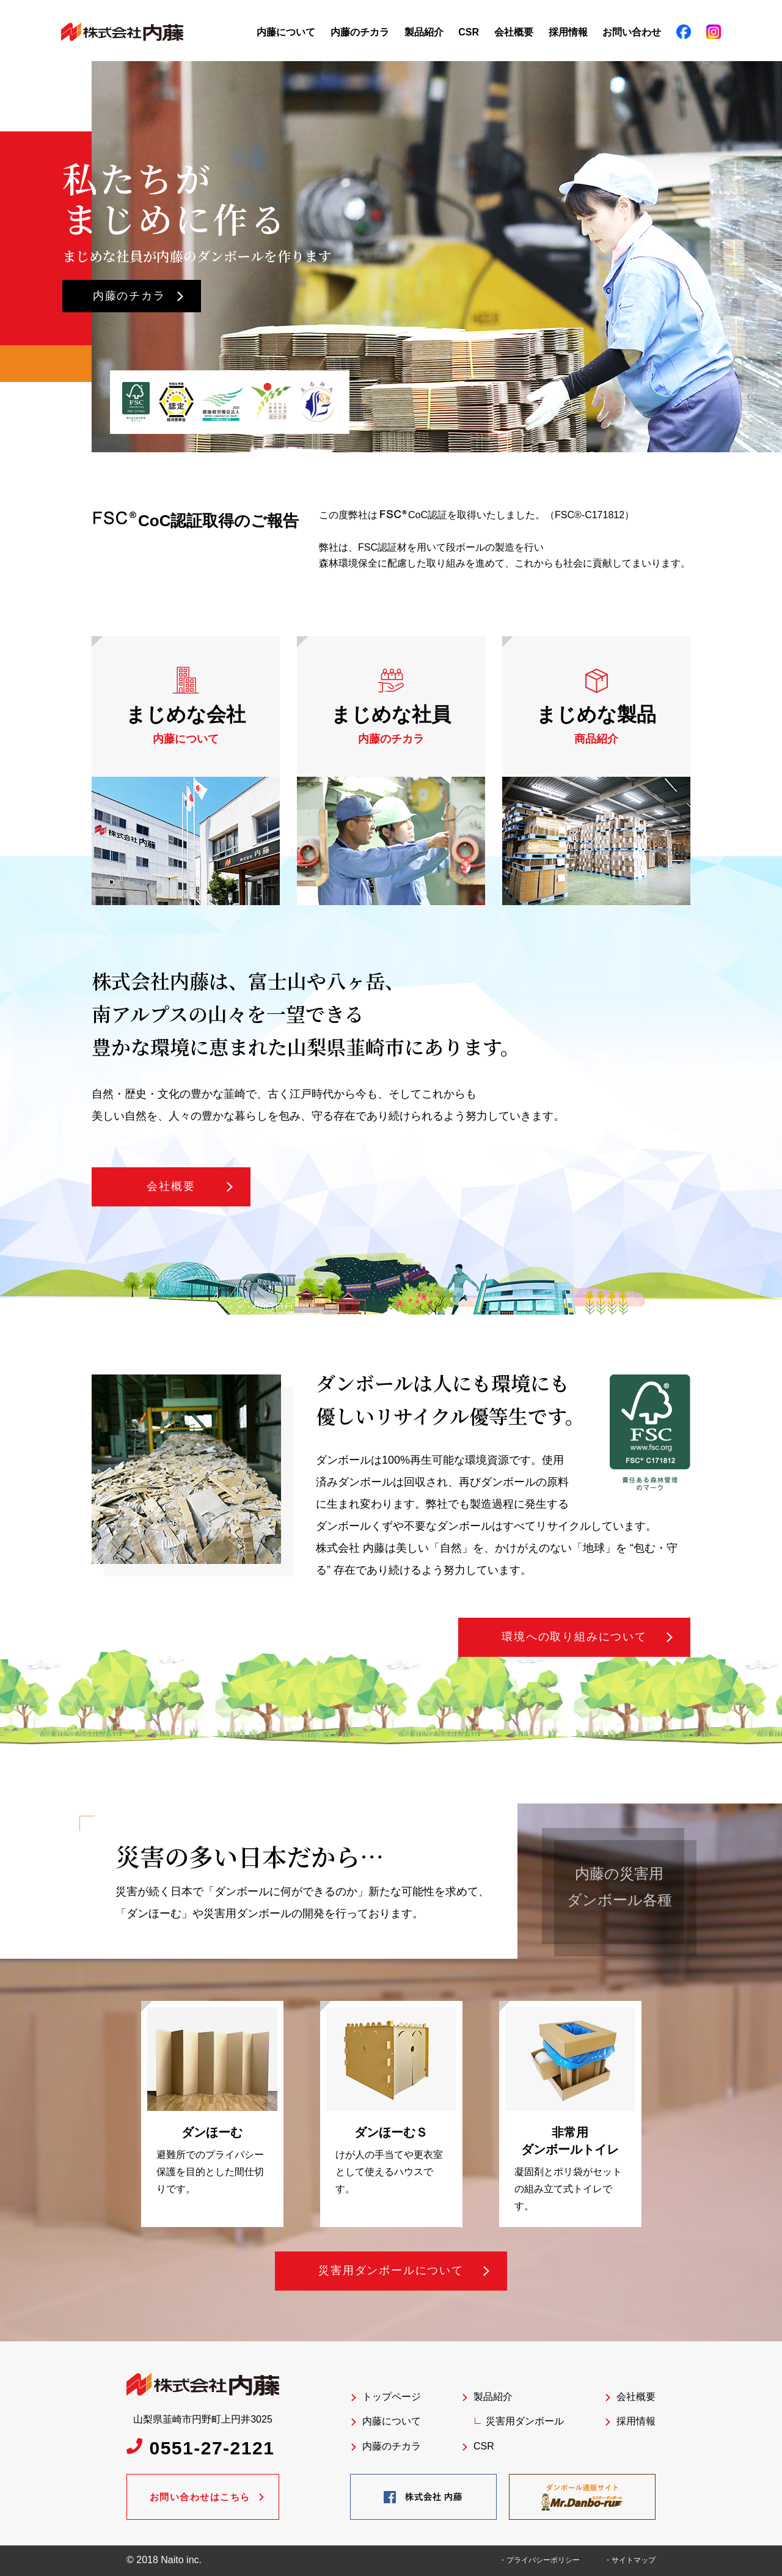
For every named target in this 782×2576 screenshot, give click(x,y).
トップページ (391, 2396)
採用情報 (568, 32)
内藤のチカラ (360, 32)
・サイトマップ (630, 2560)
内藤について (286, 32)
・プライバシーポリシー (539, 2560)
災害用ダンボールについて (391, 2270)
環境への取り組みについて (574, 1637)
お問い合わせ (631, 32)
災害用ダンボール (525, 2421)
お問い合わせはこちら (200, 2497)
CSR (468, 32)
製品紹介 (424, 32)
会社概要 (513, 32)
